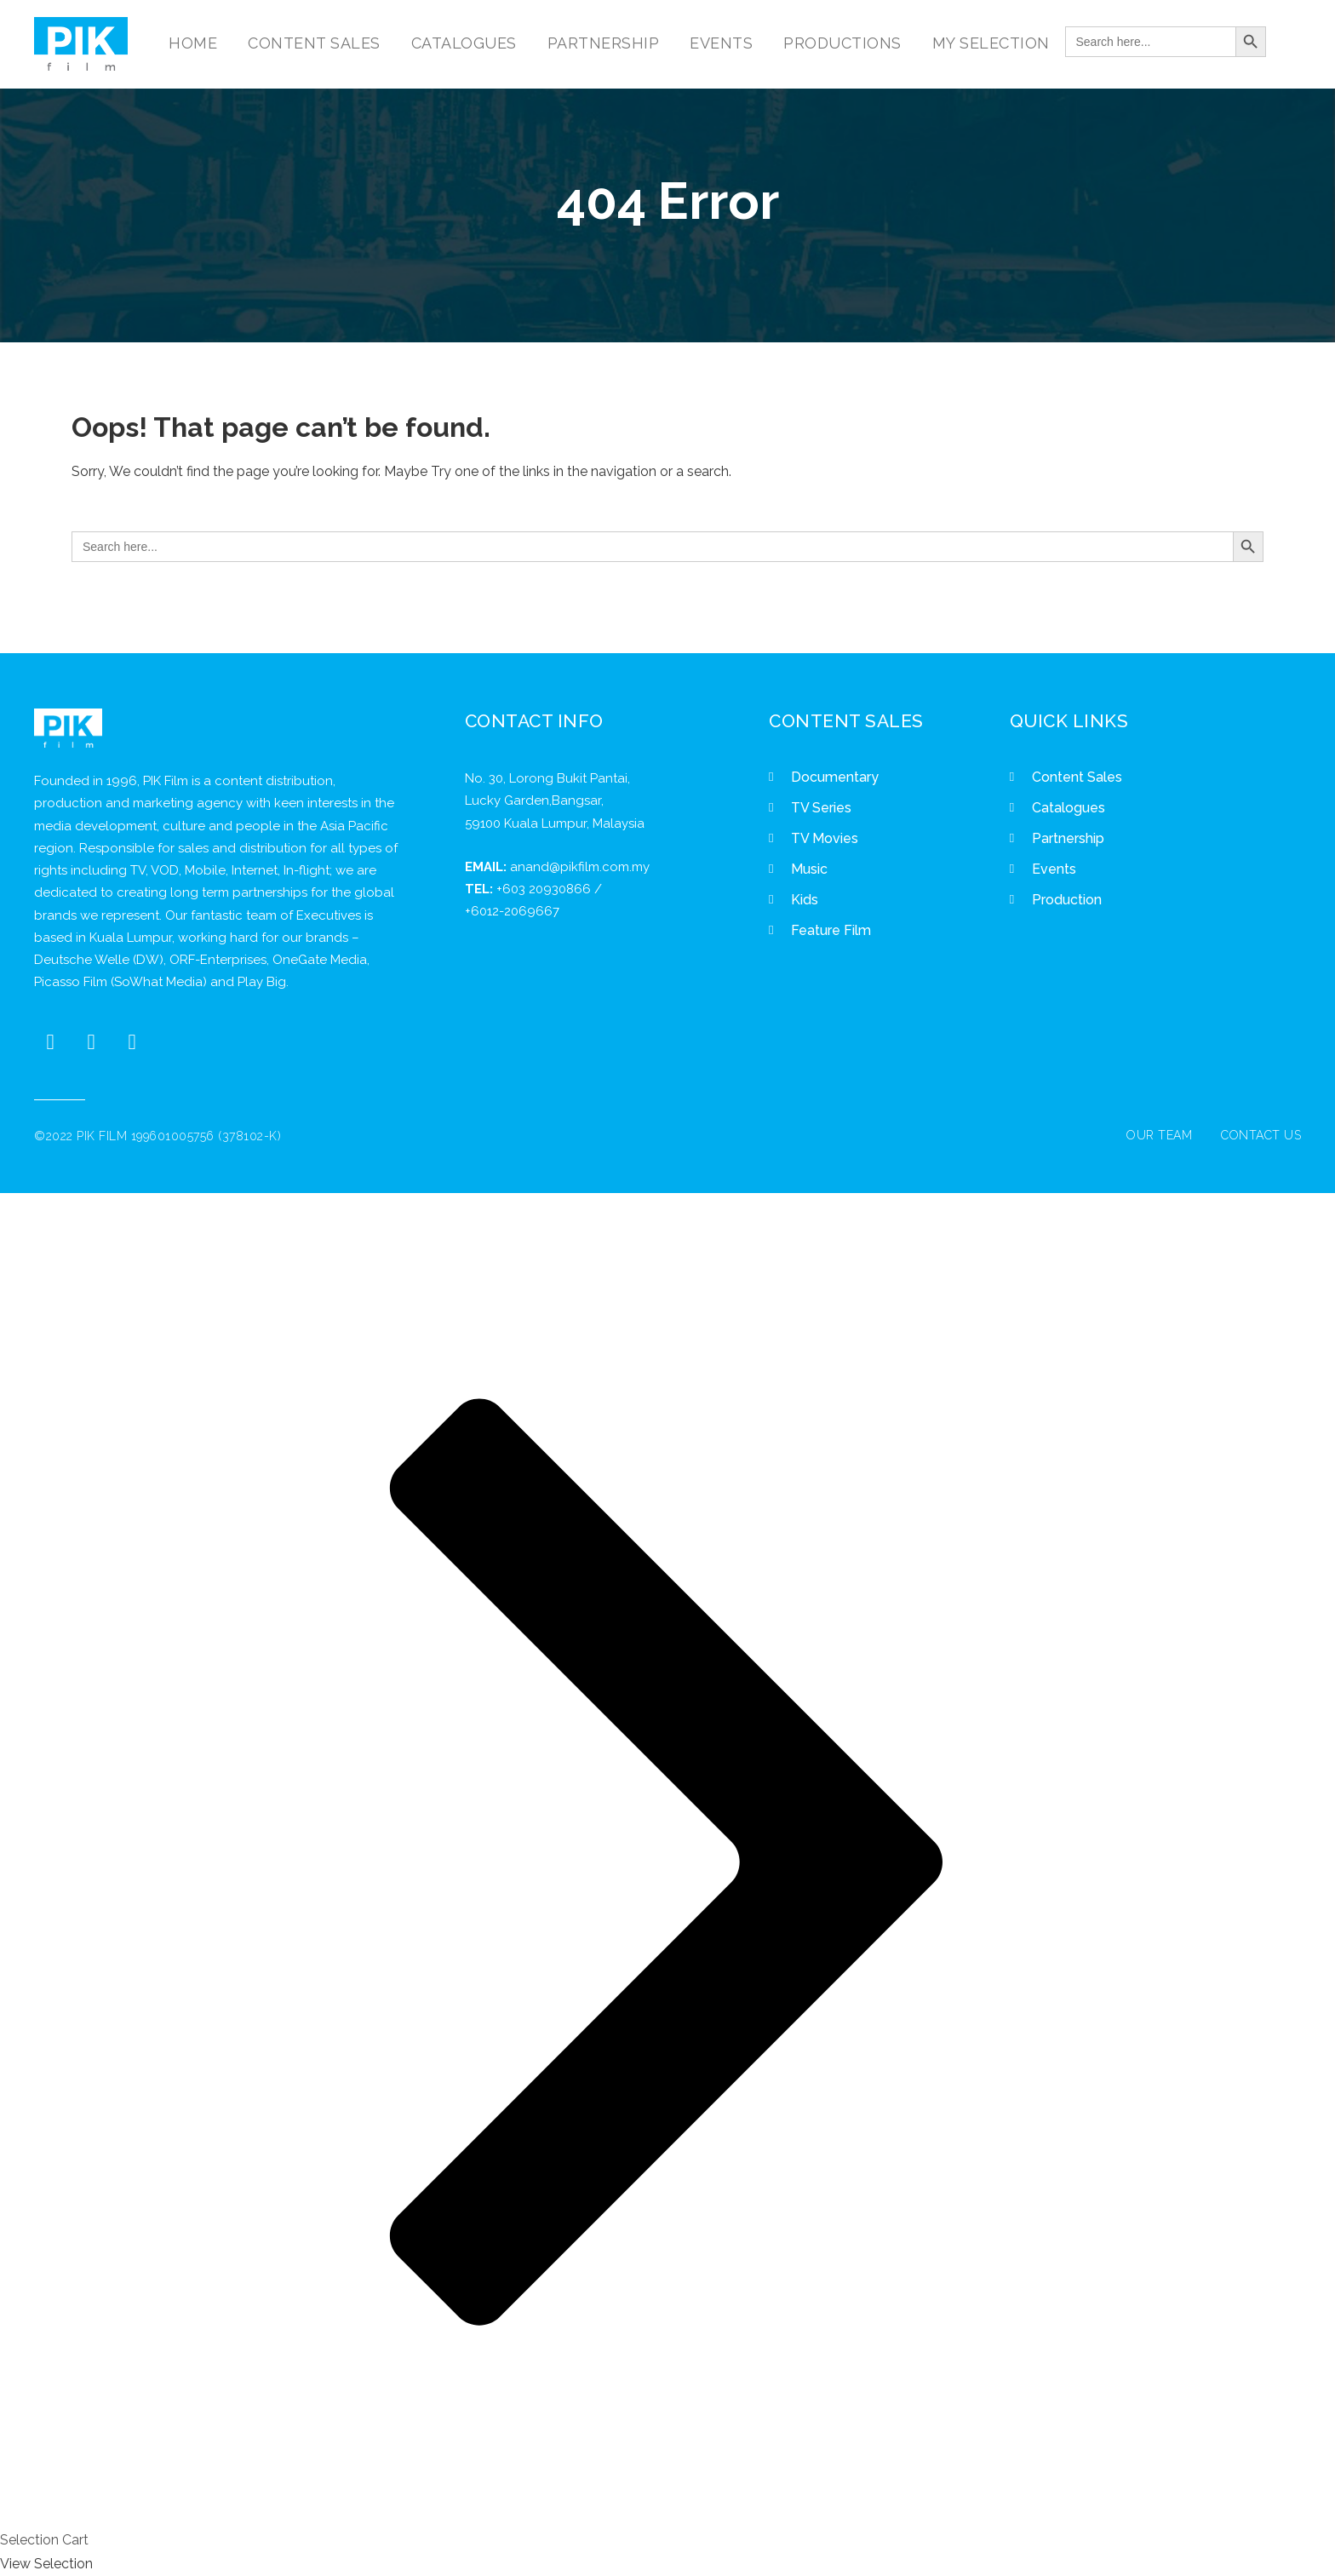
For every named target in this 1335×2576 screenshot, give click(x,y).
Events (1054, 869)
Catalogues (1068, 808)
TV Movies (824, 838)
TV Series (821, 808)
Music (809, 869)
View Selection (46, 2564)
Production (1067, 900)
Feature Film (831, 930)
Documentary (835, 777)
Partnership (1068, 838)
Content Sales (1077, 777)
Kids (804, 900)
